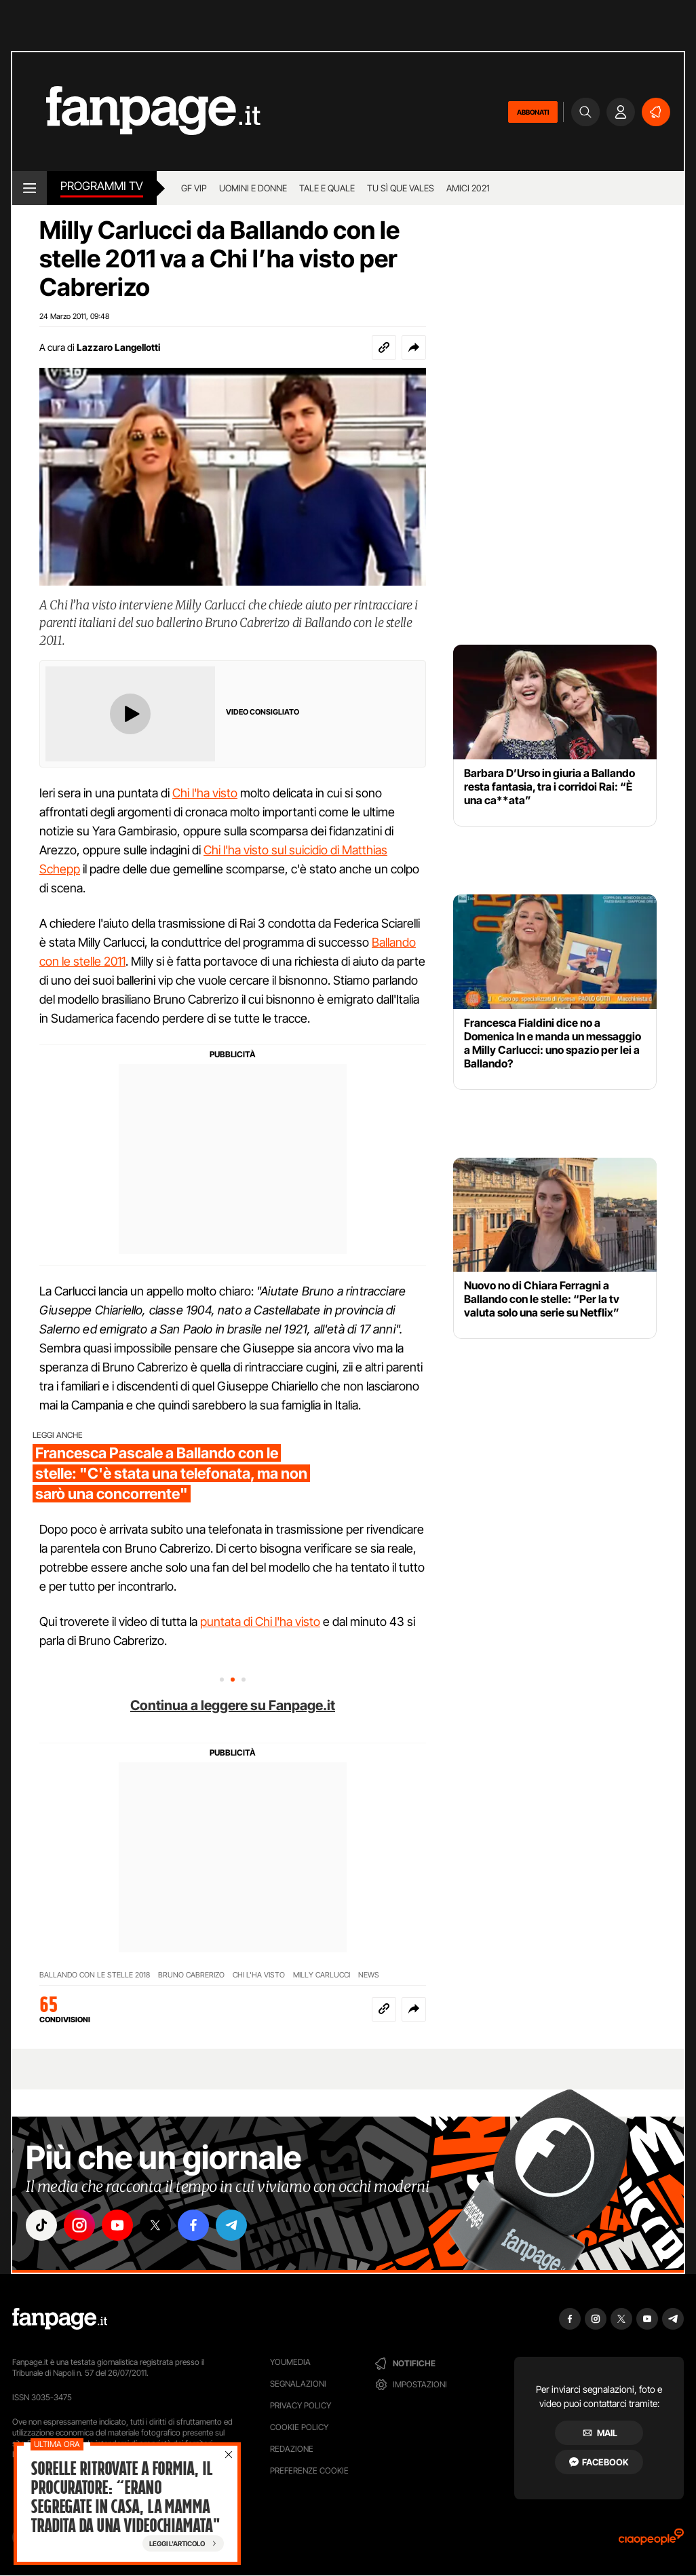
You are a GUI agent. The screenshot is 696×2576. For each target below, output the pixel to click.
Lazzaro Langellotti (118, 347)
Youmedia (290, 2362)
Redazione (291, 2449)
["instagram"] (79, 2225)
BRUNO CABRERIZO (191, 1975)
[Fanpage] (59, 2319)
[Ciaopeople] (651, 2541)
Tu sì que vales (400, 188)
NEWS (368, 1975)
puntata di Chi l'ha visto (260, 1621)
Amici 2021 (468, 188)
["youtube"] (117, 2225)
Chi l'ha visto (204, 793)
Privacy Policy (300, 2405)
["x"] (155, 2225)
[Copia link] (384, 347)
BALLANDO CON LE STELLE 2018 (94, 1975)
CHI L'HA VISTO (259, 1975)
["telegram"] (231, 2225)
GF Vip (194, 188)
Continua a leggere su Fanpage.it (232, 1705)
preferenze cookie (309, 2470)
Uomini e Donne (253, 188)
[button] (414, 347)
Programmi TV (101, 186)
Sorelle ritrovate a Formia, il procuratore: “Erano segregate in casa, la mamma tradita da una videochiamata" (125, 2497)
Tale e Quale (327, 188)
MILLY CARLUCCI (321, 1975)
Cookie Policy (299, 2427)
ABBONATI (533, 112)
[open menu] (29, 188)
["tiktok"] (41, 2225)
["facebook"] (193, 2225)
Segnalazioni (298, 2384)
